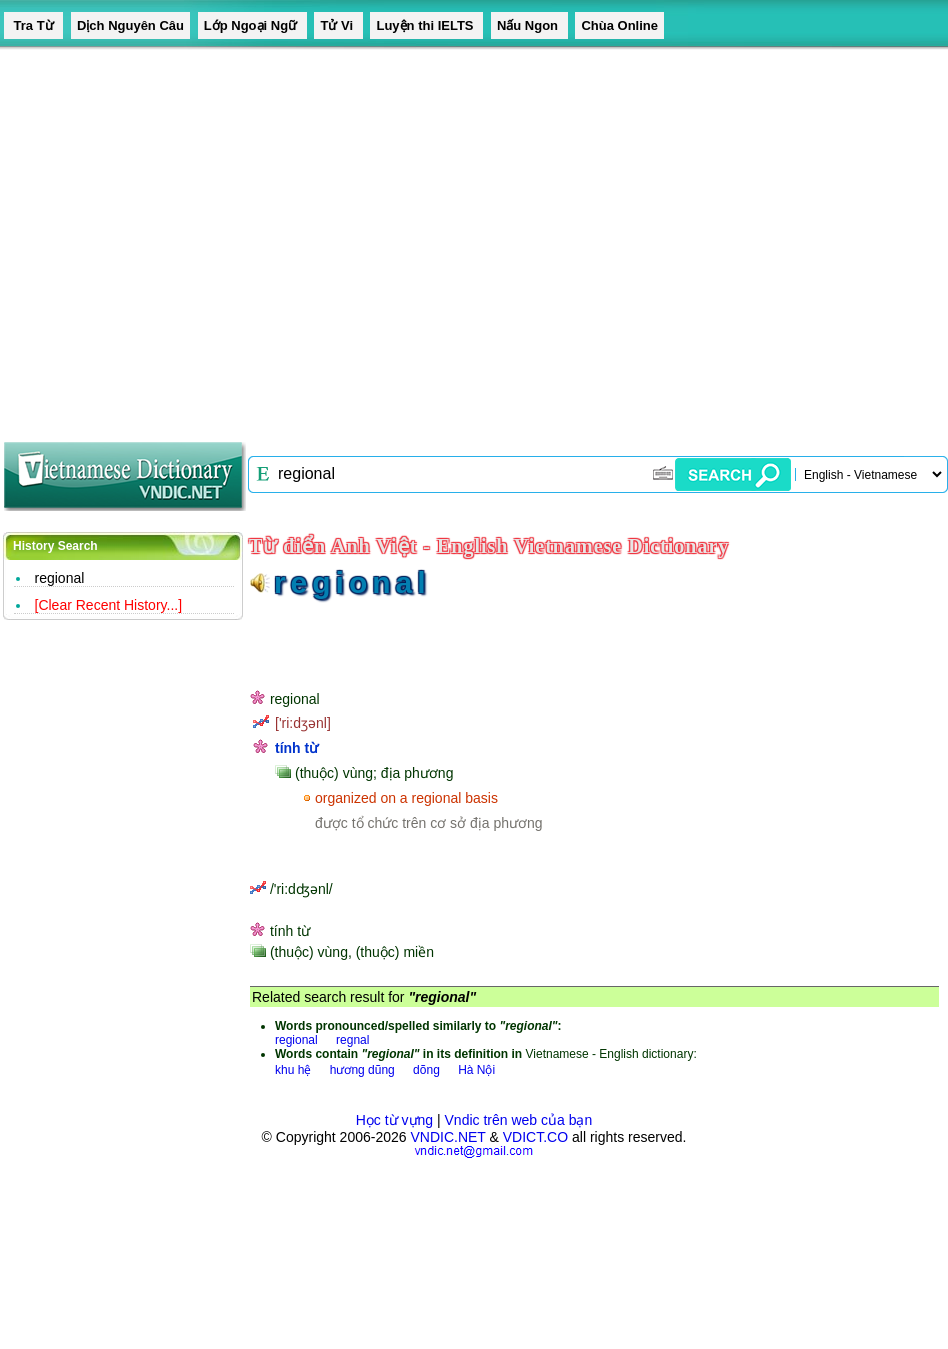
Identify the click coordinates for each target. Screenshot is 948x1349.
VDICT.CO (535, 1137)
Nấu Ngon (529, 25)
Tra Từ (33, 25)
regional (60, 578)
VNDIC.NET (447, 1137)
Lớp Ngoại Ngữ (252, 25)
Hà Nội (476, 1070)
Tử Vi (338, 25)
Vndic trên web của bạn (519, 1120)
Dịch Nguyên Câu (130, 25)
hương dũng (362, 1070)
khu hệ (293, 1070)
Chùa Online (619, 25)
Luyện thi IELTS (426, 25)
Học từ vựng (394, 1120)
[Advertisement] (187, 237)
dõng (426, 1070)
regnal (352, 1040)
